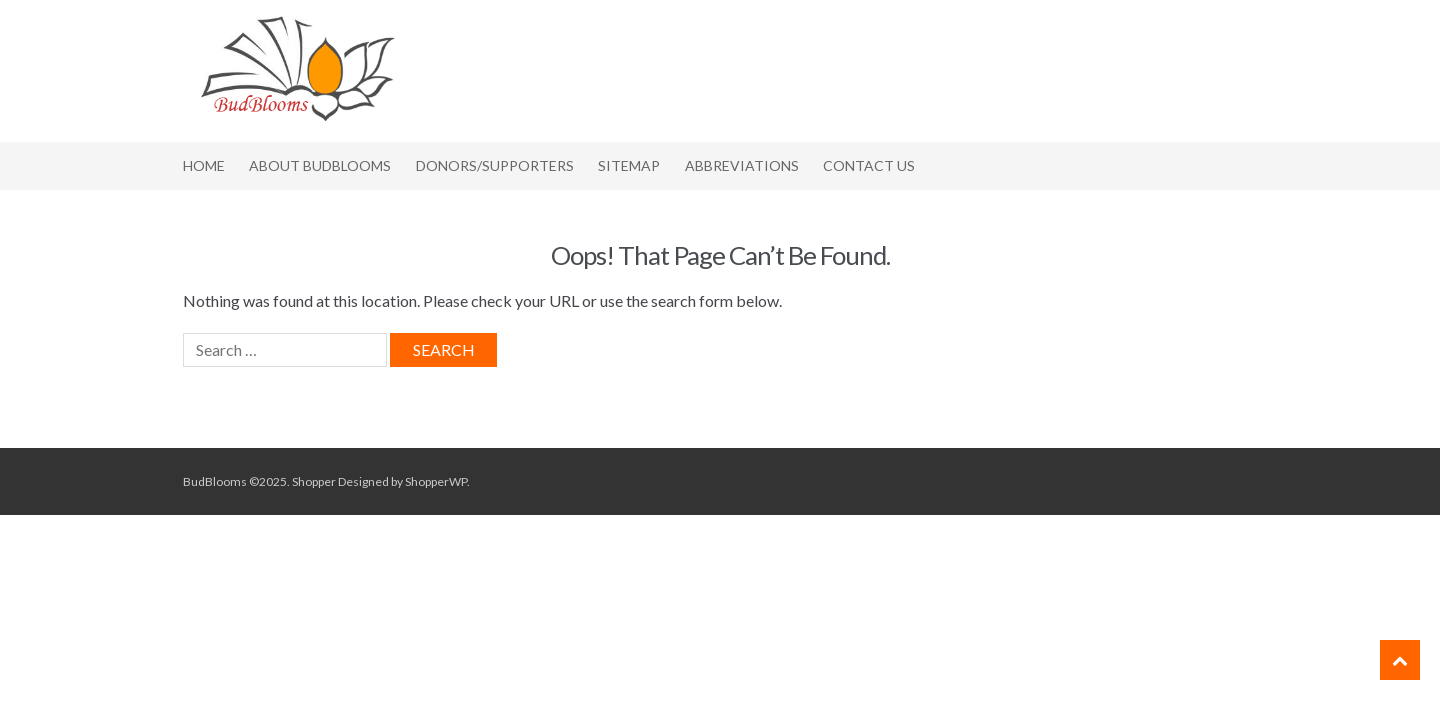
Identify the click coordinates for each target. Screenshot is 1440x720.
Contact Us (869, 165)
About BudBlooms (320, 165)
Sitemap (629, 165)
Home (204, 165)
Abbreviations (742, 165)
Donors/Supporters (495, 165)
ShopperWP (436, 481)
